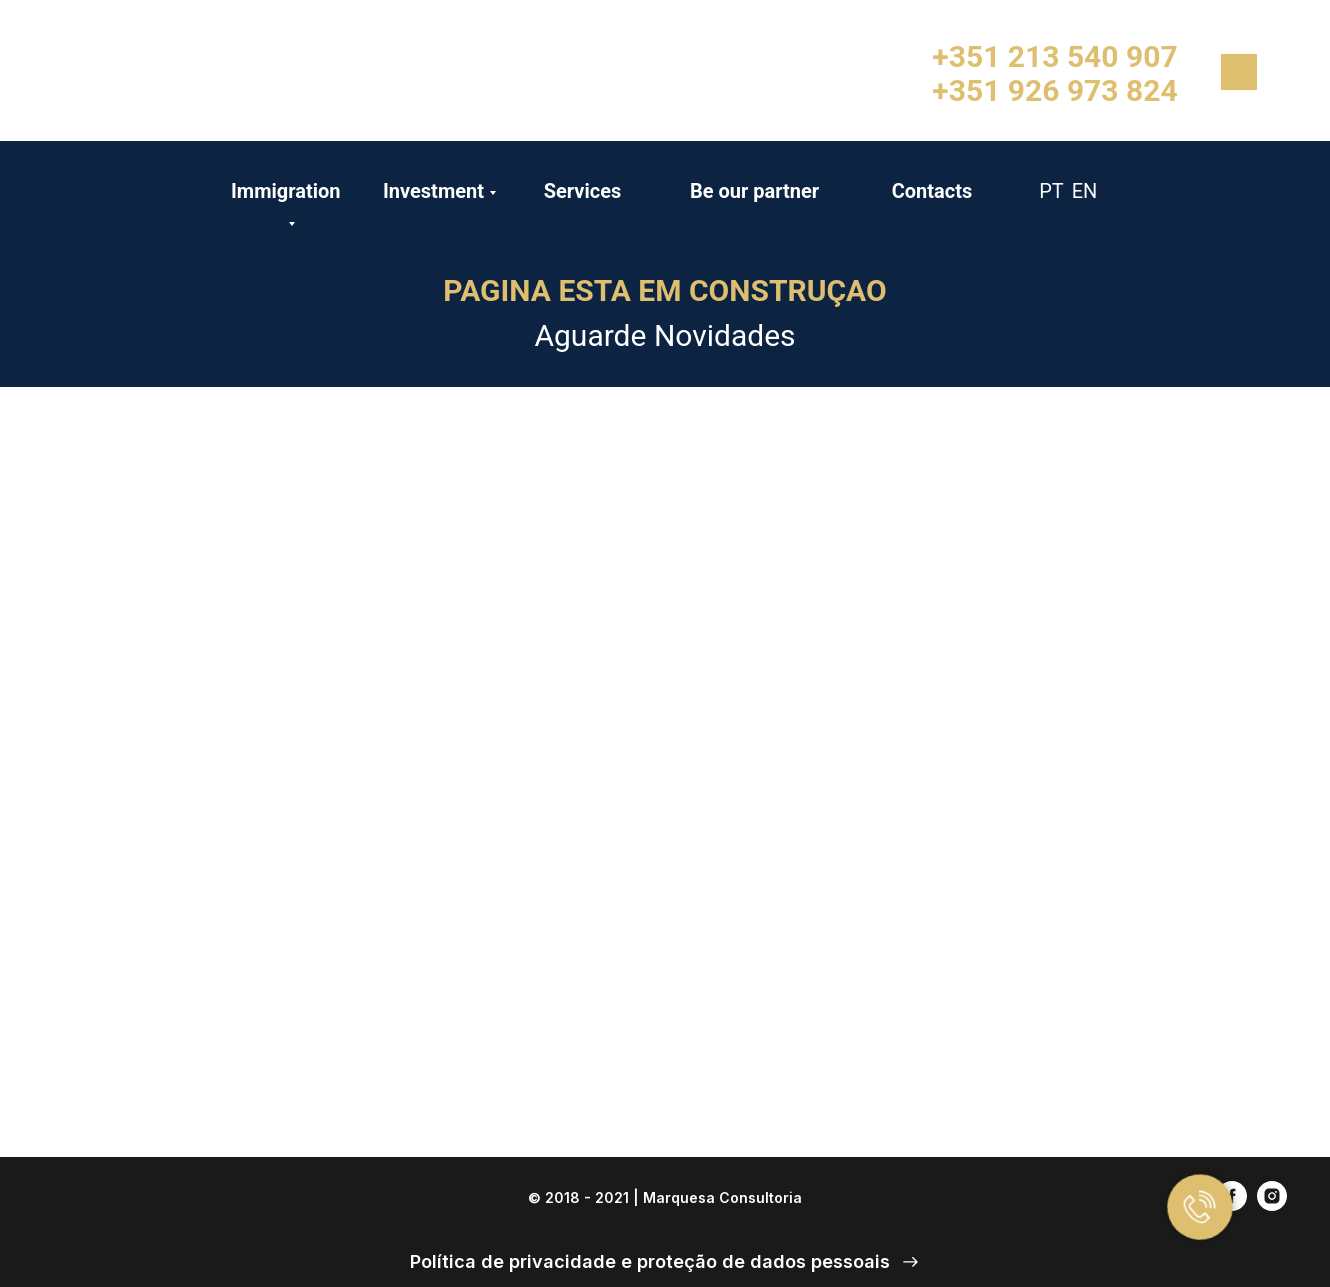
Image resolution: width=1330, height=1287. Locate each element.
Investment (433, 191)
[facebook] (1232, 1205)
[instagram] (1272, 1205)
